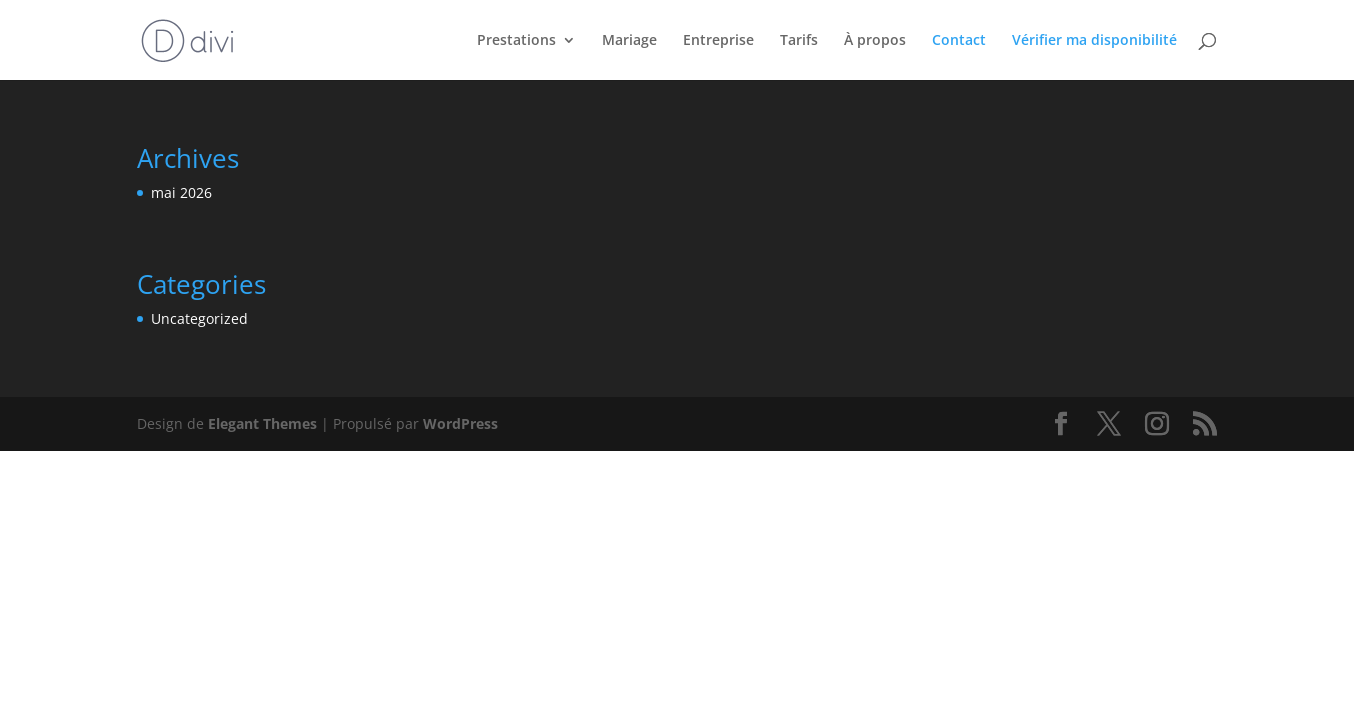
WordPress (460, 423)
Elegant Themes (262, 423)
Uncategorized (199, 318)
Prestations (516, 41)
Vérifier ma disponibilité (1094, 41)
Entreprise (718, 41)
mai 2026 (181, 192)
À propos (875, 41)
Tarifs (799, 41)
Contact (959, 41)
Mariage (629, 41)
